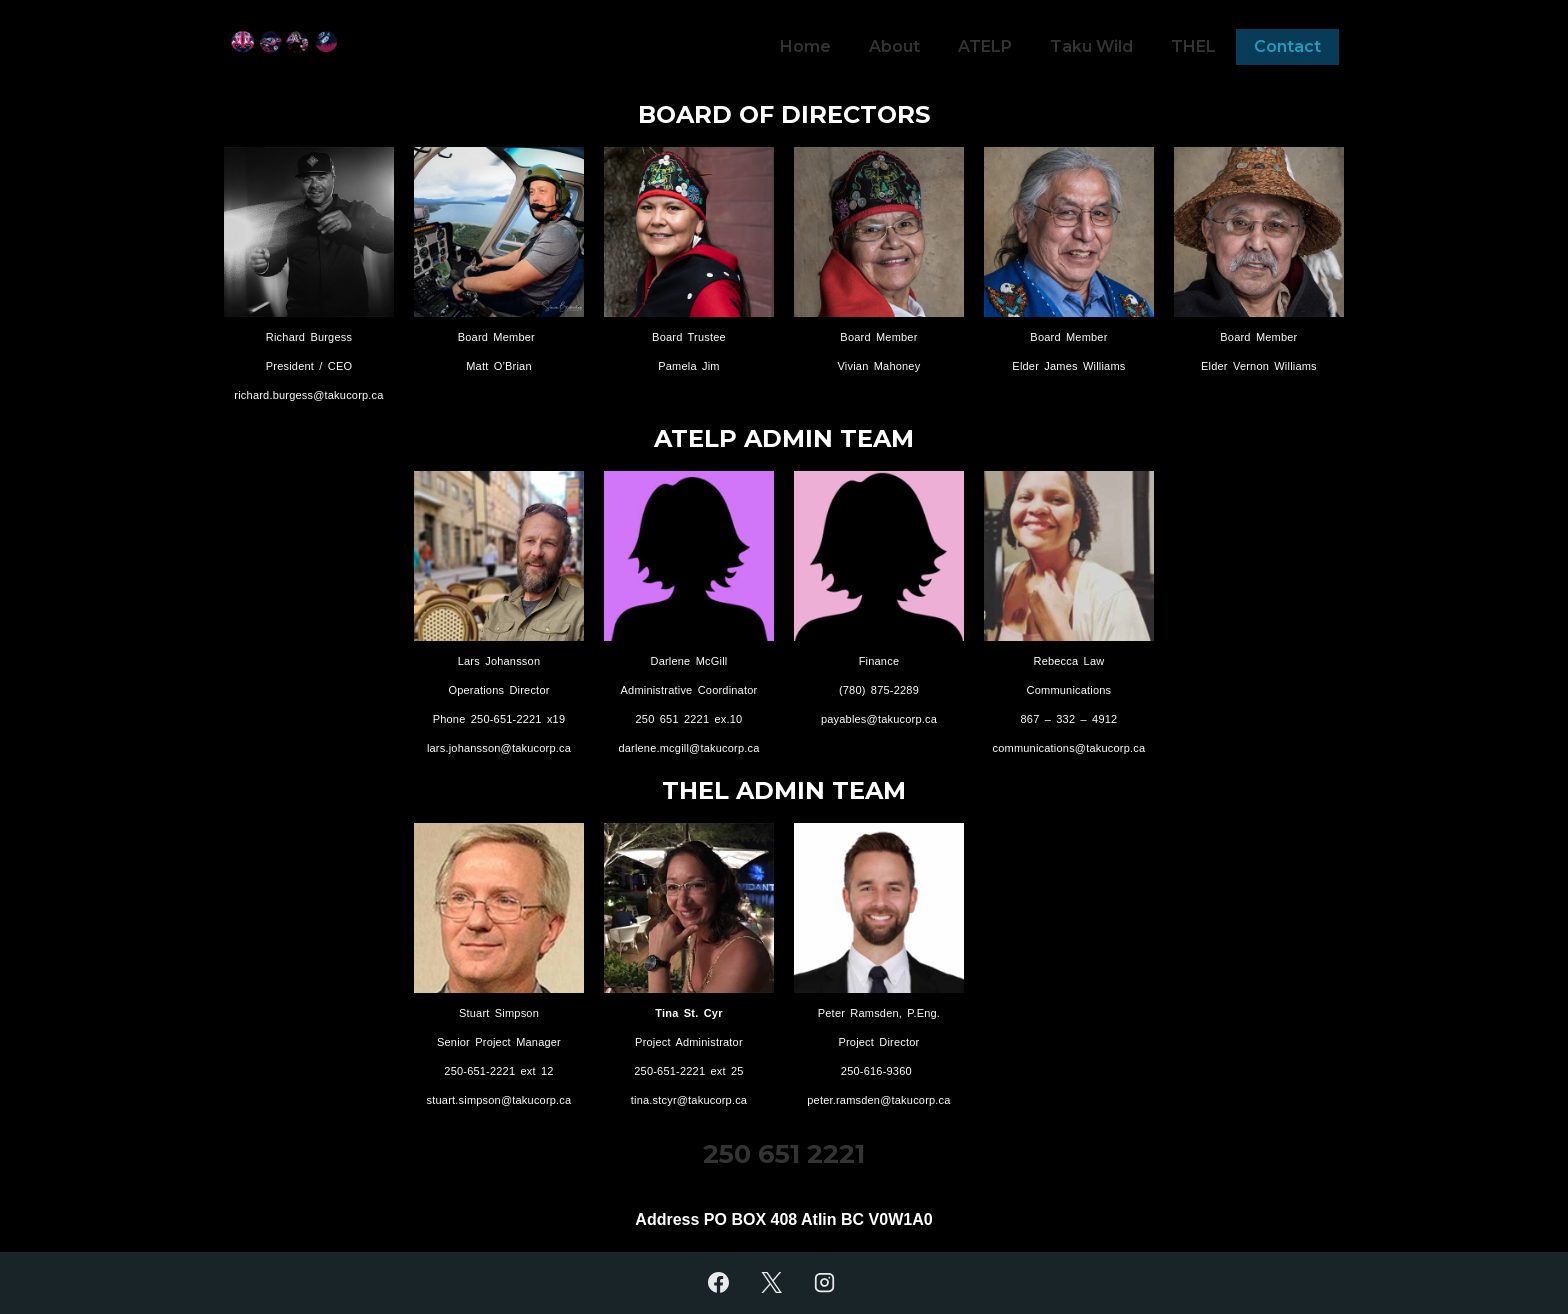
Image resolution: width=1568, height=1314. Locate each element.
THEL (1193, 46)
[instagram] (824, 1283)
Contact (1287, 46)
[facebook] (719, 1283)
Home (805, 46)
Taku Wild (1091, 46)
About (894, 46)
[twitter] (772, 1283)
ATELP (985, 46)
